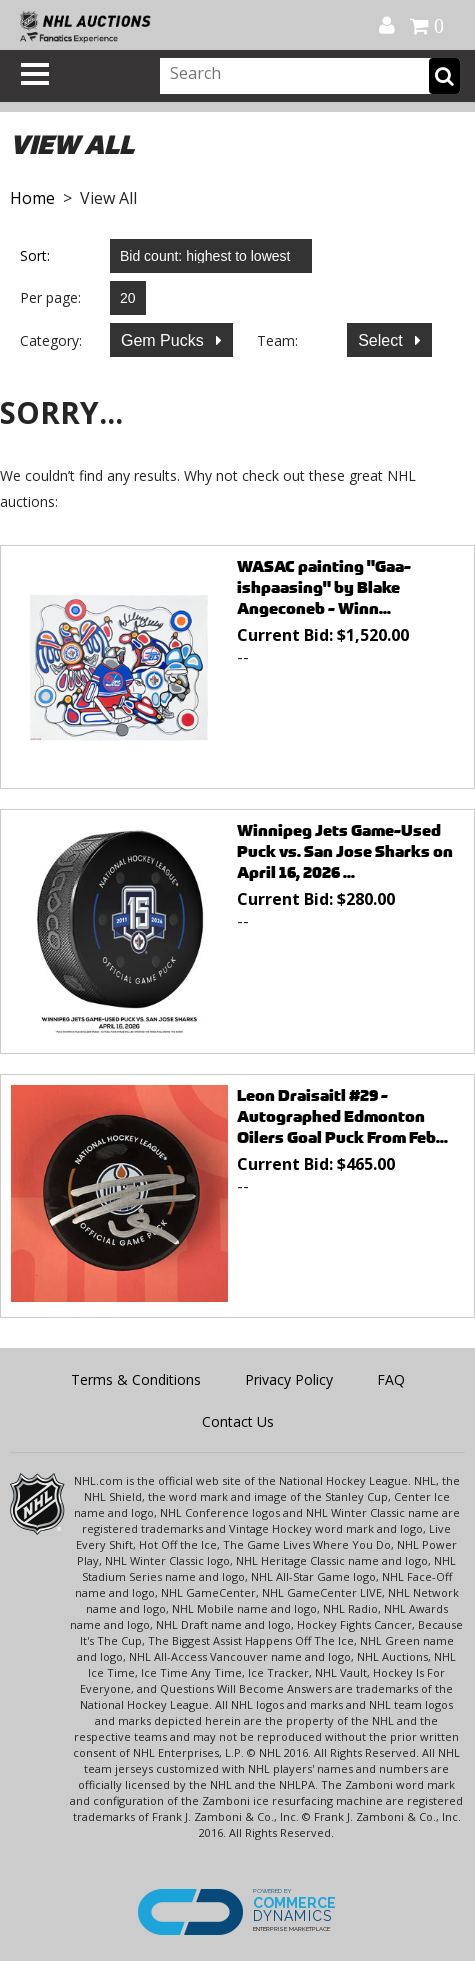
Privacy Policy (289, 1379)
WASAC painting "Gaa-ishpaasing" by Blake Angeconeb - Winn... (324, 587)
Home (32, 198)
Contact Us (238, 1421)
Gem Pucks (164, 340)
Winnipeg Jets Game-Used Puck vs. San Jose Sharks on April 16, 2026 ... (345, 851)
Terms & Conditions (136, 1379)
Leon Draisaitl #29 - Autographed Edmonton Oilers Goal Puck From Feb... (342, 1116)
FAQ (391, 1379)
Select (382, 340)
